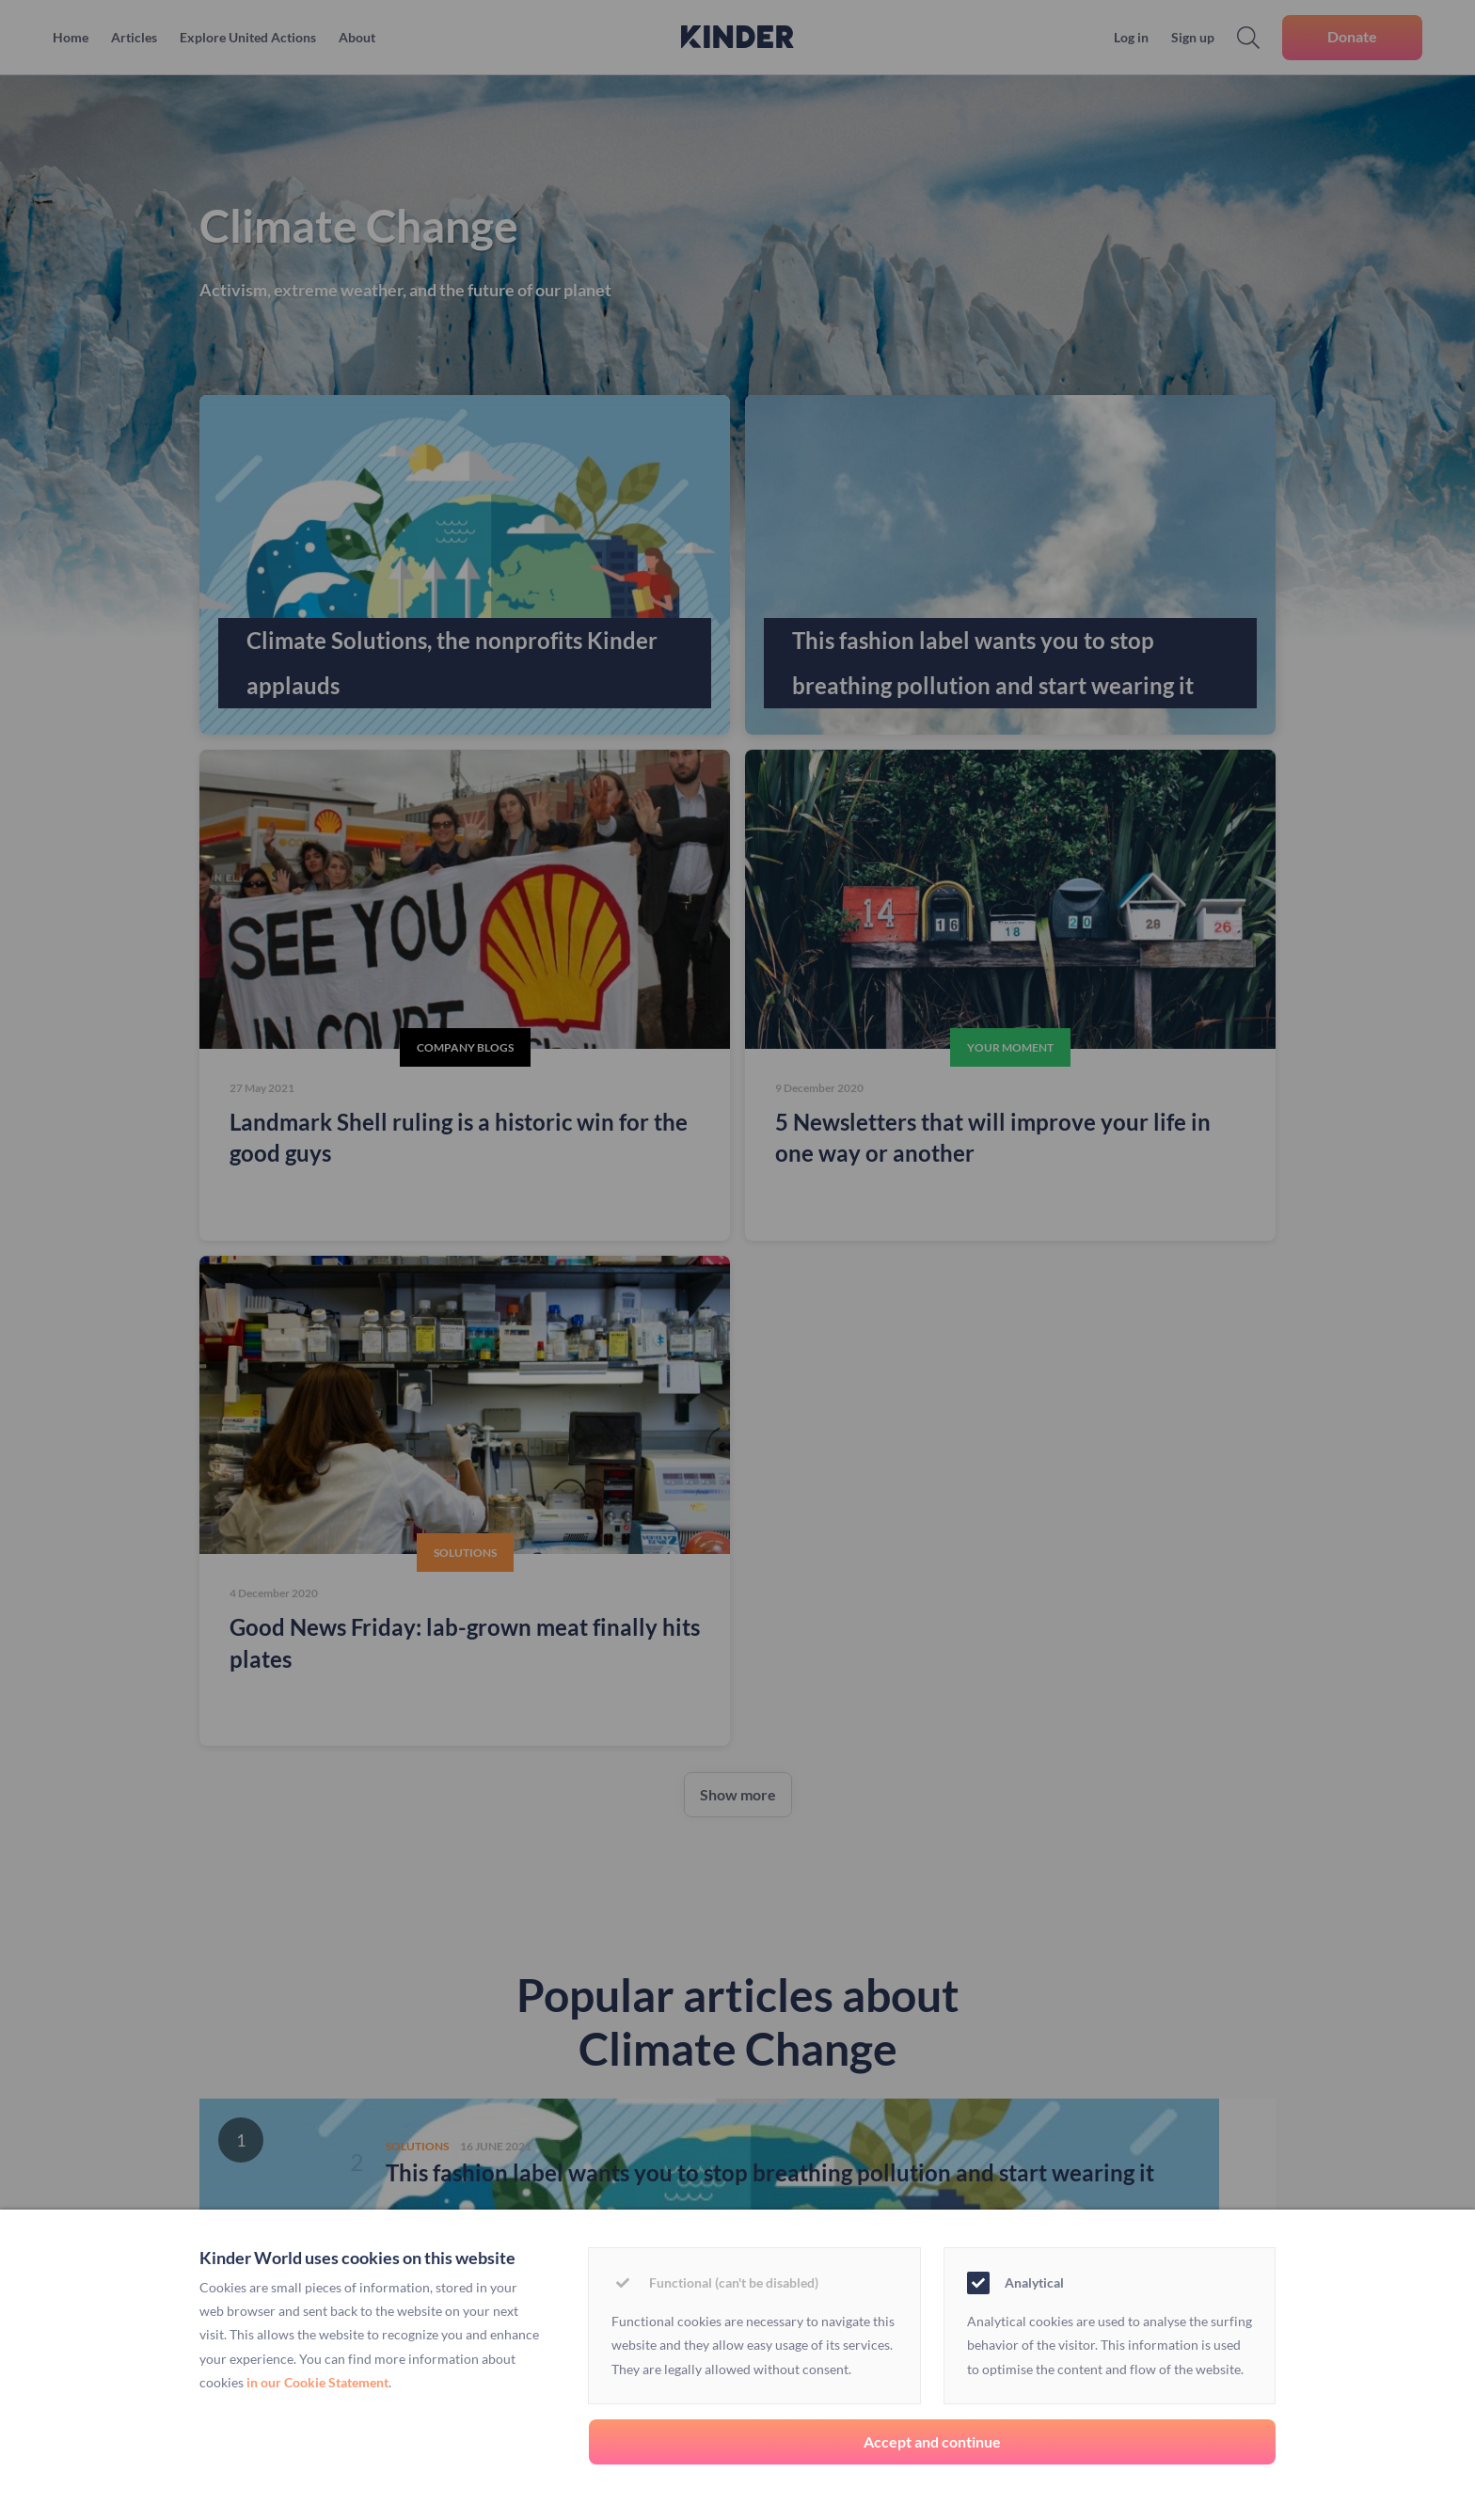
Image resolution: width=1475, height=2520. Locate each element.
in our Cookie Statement (317, 2382)
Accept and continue (932, 2441)
